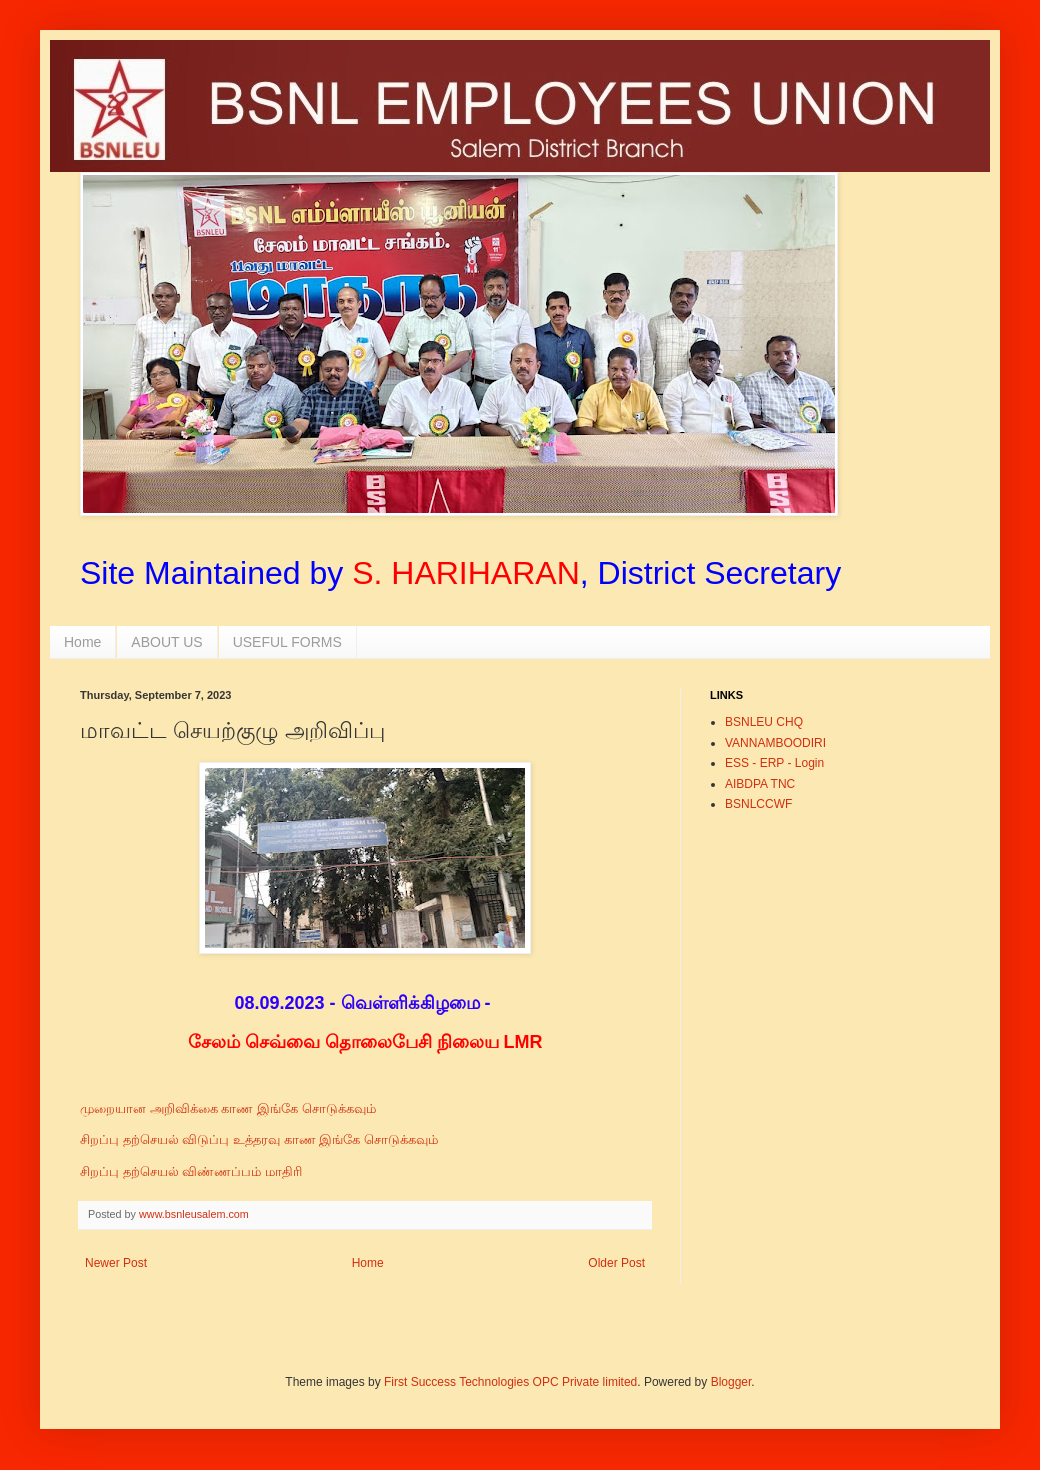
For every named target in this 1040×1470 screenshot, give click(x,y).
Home (82, 642)
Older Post (616, 1263)
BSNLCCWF (758, 804)
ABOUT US (166, 642)
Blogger (731, 1382)
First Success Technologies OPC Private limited (510, 1382)
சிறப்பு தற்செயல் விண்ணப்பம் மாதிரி (193, 1171)
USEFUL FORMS (287, 642)
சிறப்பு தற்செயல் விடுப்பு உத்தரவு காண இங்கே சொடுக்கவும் (261, 1139)
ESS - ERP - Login (774, 763)
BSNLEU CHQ (764, 722)
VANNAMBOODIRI (775, 743)
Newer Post (116, 1263)
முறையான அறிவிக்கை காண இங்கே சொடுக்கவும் (229, 1108)
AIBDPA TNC (760, 784)
